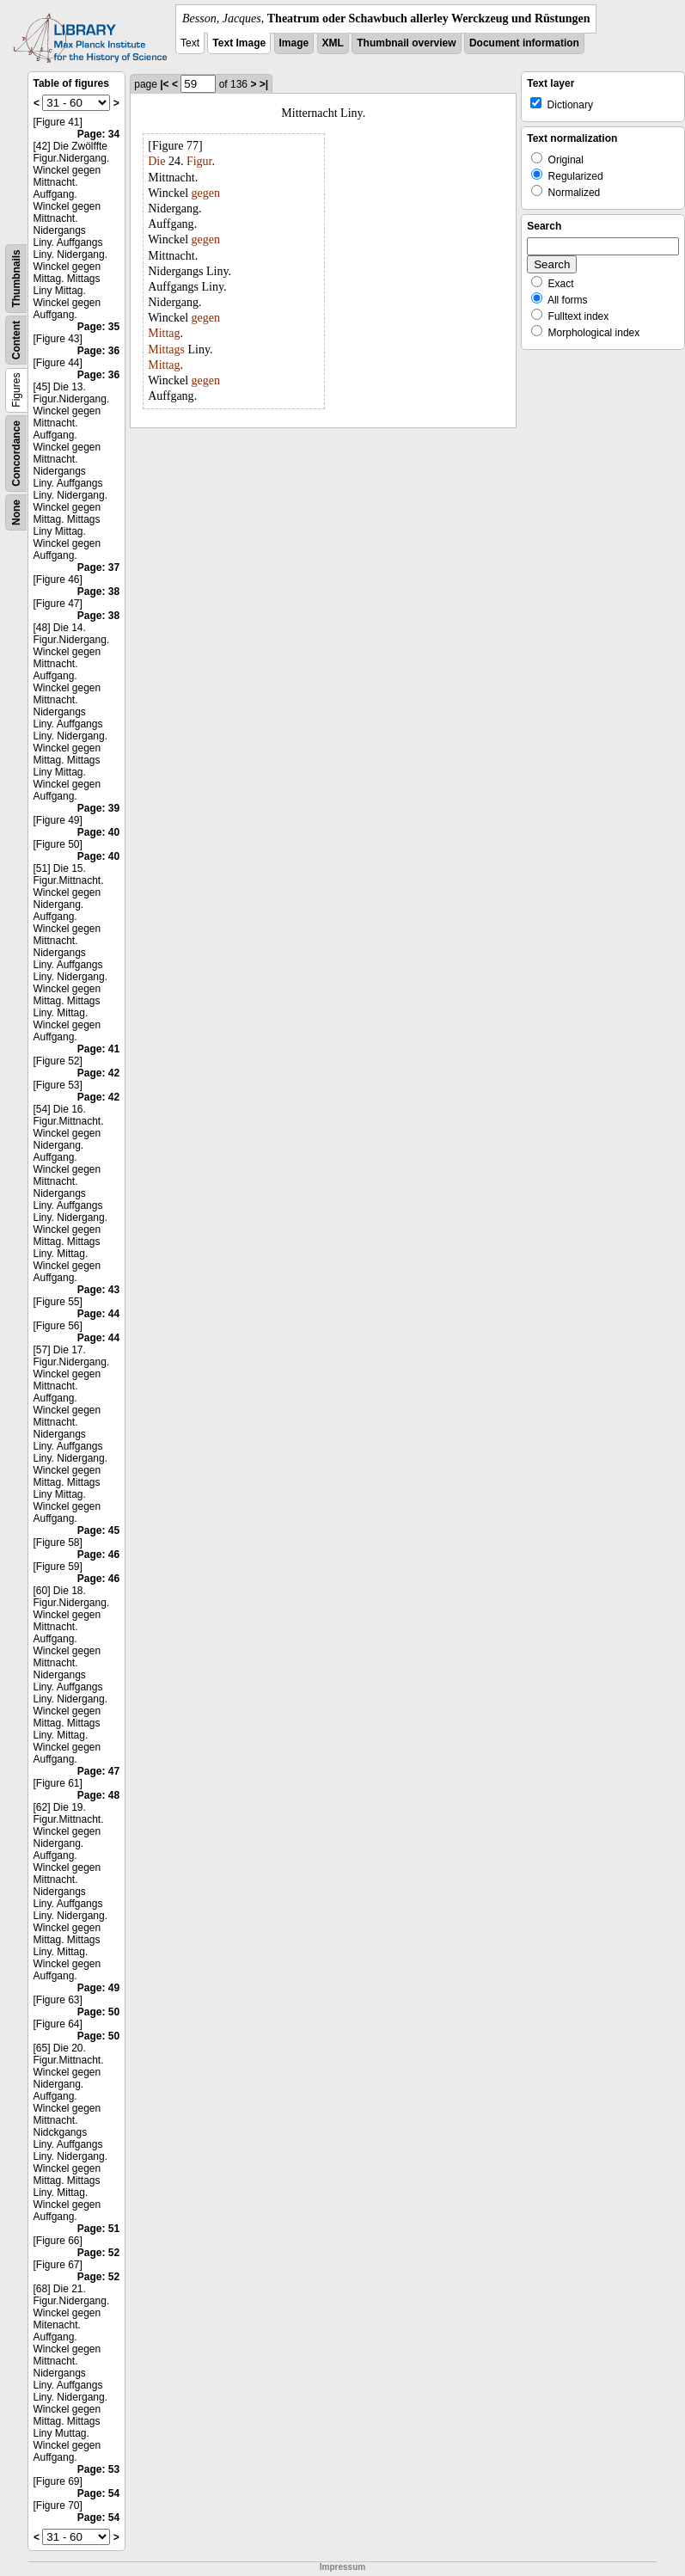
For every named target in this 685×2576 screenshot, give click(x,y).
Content (16, 340)
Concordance (16, 453)
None (16, 512)
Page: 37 (98, 567)
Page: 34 (98, 134)
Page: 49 (98, 1988)
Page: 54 (98, 2493)
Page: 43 (98, 1290)
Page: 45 (98, 1530)
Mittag (164, 333)
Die (156, 161)
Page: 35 (98, 327)
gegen (206, 193)
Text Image (239, 43)
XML (333, 43)
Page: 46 (98, 1555)
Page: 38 (98, 592)
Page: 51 (98, 2229)
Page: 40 (98, 832)
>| (264, 84)
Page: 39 (98, 808)
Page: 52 (98, 2253)
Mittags (166, 349)
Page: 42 (98, 1073)
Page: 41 (98, 1049)
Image (294, 43)
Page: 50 (98, 2012)
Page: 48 (98, 1795)
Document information (524, 43)
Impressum (342, 2567)
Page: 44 (98, 1314)
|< (164, 84)
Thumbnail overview (406, 43)
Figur (199, 161)
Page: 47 (98, 1771)
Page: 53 (98, 2469)
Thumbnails (16, 278)
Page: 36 (98, 351)
